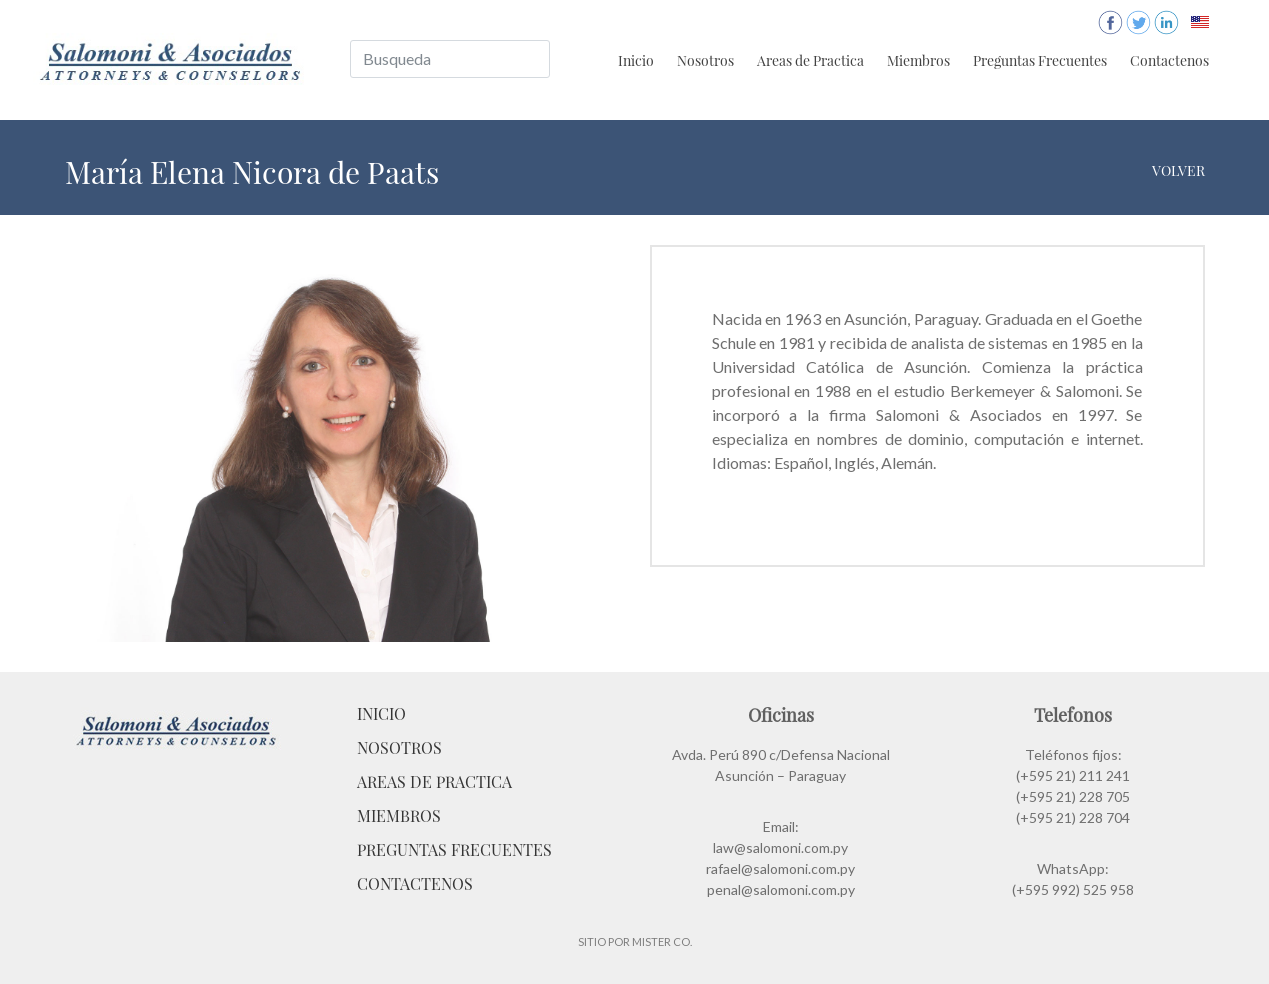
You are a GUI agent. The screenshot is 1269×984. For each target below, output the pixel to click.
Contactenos (1169, 60)
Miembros (918, 60)
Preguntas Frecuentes (1040, 60)
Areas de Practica (810, 60)
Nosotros (705, 60)
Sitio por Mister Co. (635, 941)
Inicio (636, 60)
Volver (1178, 170)
